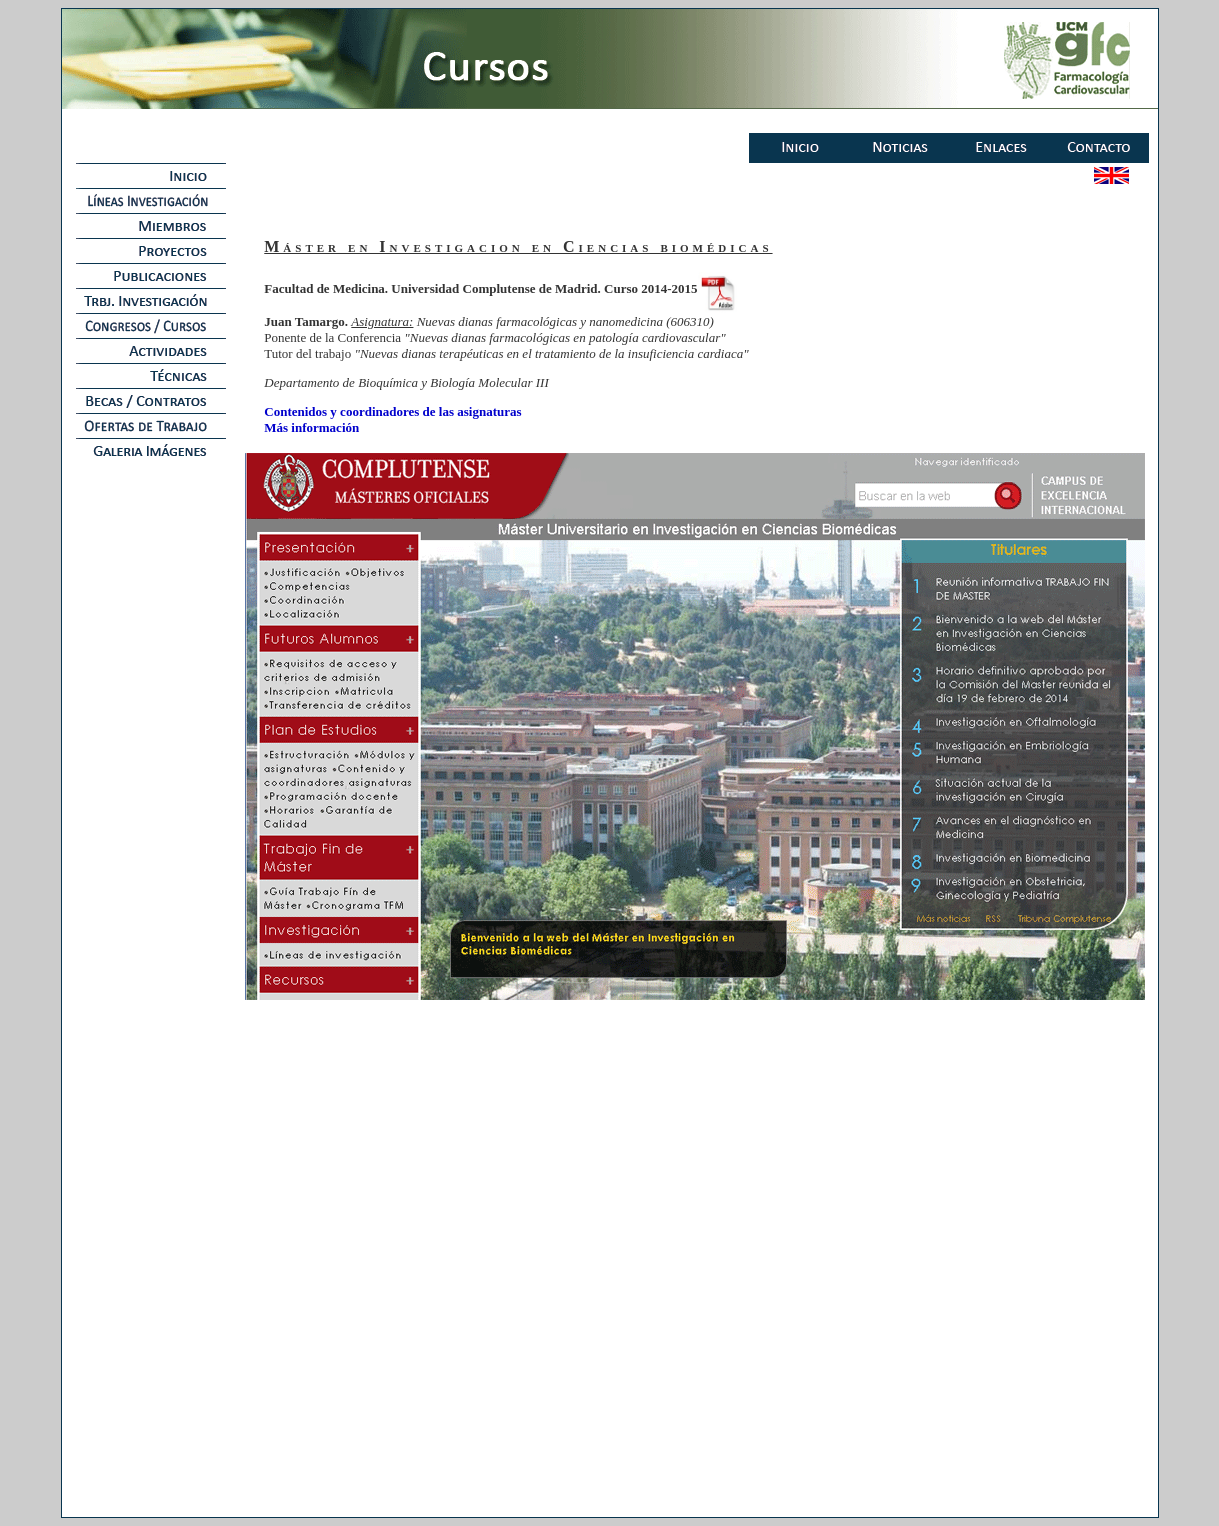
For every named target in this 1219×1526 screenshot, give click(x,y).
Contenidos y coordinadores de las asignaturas (392, 411)
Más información (311, 427)
